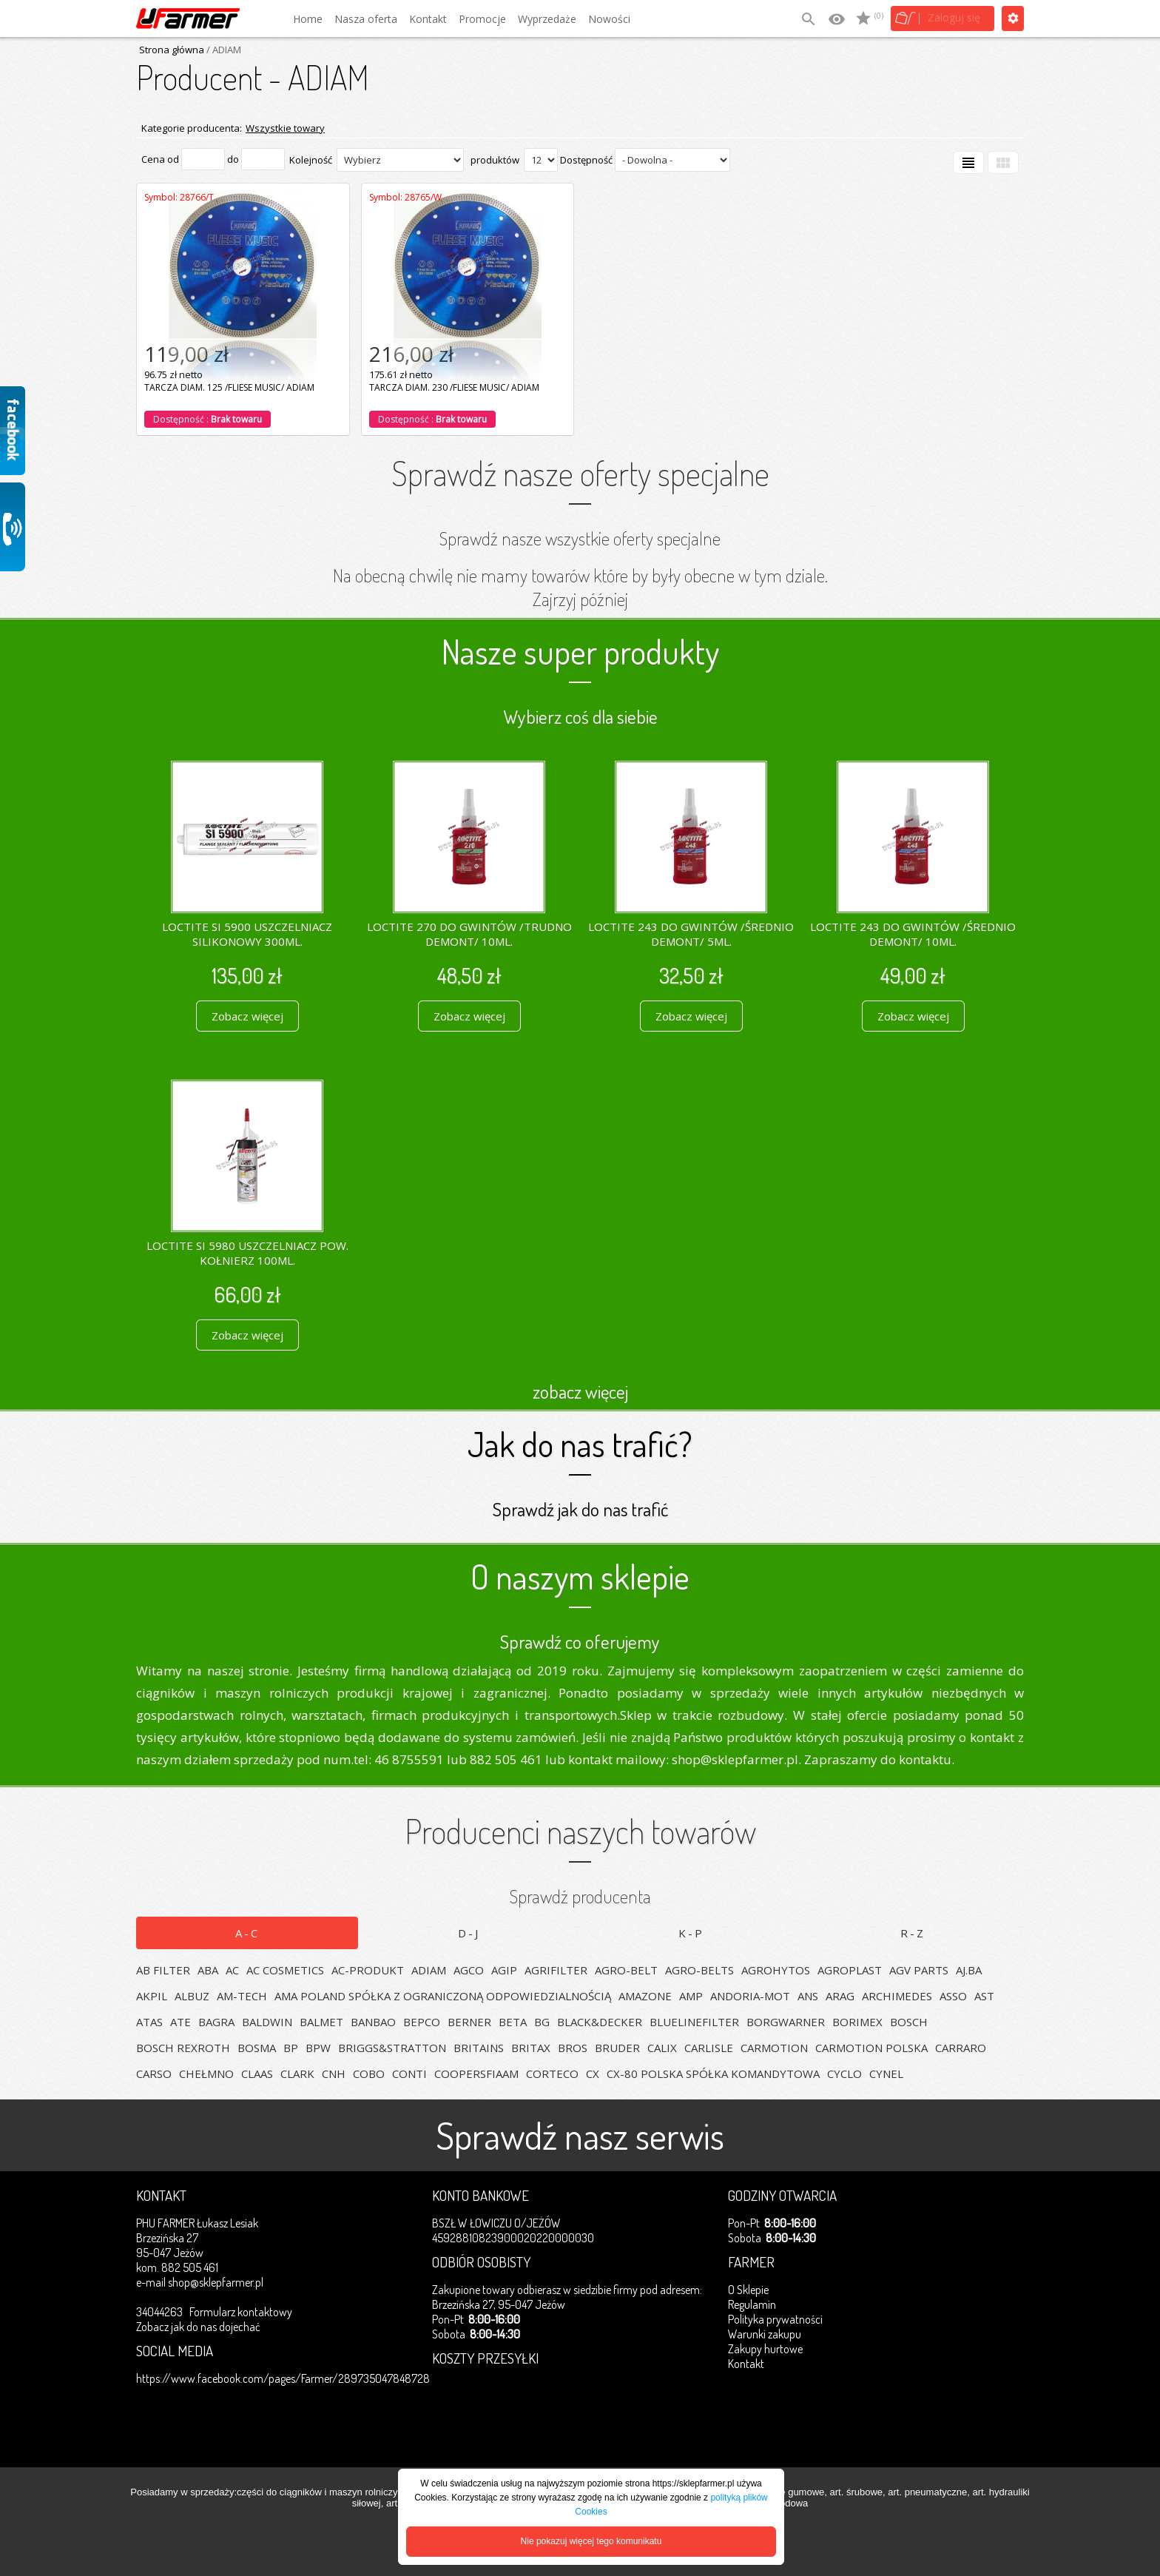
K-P (691, 1933)
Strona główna (171, 49)
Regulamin (752, 2304)
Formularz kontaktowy (240, 2311)
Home (308, 19)
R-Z (912, 1933)
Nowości (609, 19)
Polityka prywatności (775, 2319)
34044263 (159, 2311)
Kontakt (428, 19)
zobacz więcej (580, 1391)
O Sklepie (748, 2289)
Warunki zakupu (764, 2334)
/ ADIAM (222, 49)
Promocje (482, 19)
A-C (247, 1933)
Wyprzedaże (547, 19)
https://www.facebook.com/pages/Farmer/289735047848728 (283, 2378)
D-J (469, 1933)
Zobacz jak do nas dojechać (198, 2326)
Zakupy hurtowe (765, 2348)
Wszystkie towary (285, 128)
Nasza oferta (365, 19)
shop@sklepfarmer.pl (215, 2282)
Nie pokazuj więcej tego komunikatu (591, 2541)
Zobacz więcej (247, 1016)
